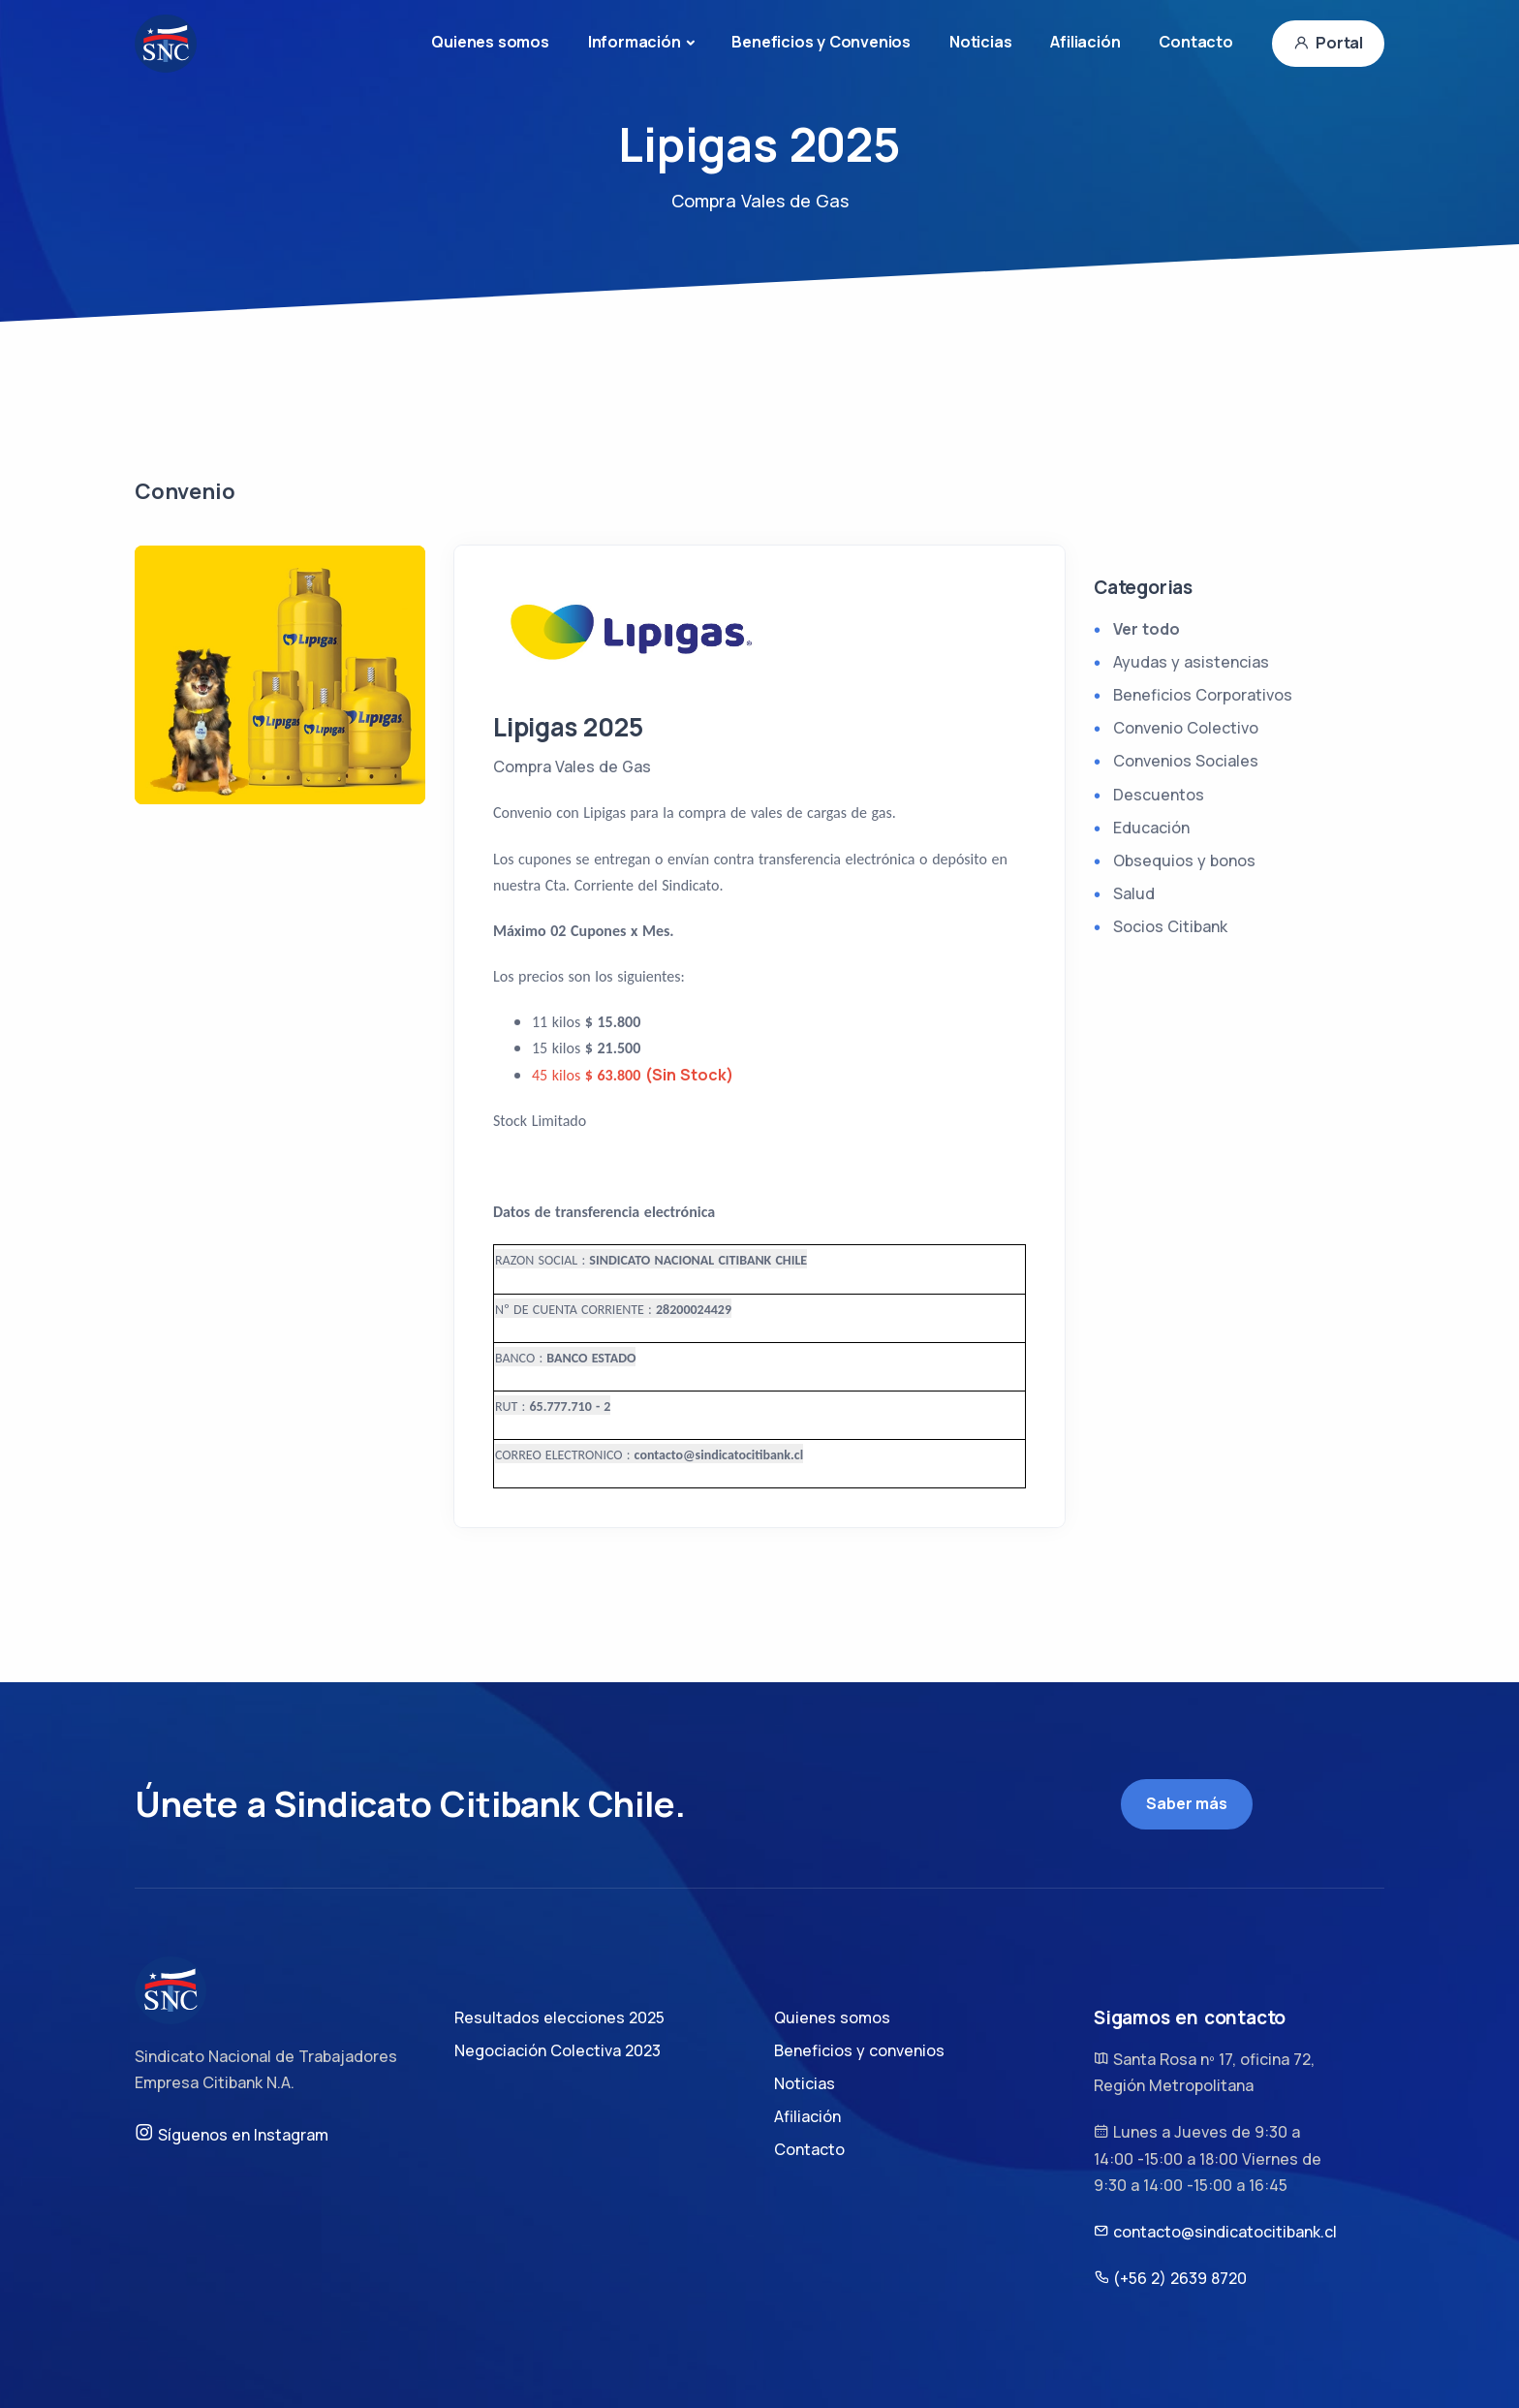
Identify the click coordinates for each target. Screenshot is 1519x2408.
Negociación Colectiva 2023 (557, 2050)
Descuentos (1158, 794)
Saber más (1186, 1803)
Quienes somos (489, 41)
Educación (1151, 827)
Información (634, 41)
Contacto (1195, 41)
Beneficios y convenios (859, 2050)
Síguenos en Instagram (231, 2133)
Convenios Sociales (1185, 760)
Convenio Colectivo (1185, 727)
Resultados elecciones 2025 (559, 2017)
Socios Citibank (1170, 926)
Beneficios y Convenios (821, 41)
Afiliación (1085, 41)
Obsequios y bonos (1184, 860)
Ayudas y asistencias (1191, 661)
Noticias (980, 41)
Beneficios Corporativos (1202, 694)
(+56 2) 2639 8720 (1170, 2278)
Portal (1328, 43)
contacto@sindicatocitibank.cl (1215, 2231)
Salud (1134, 893)
